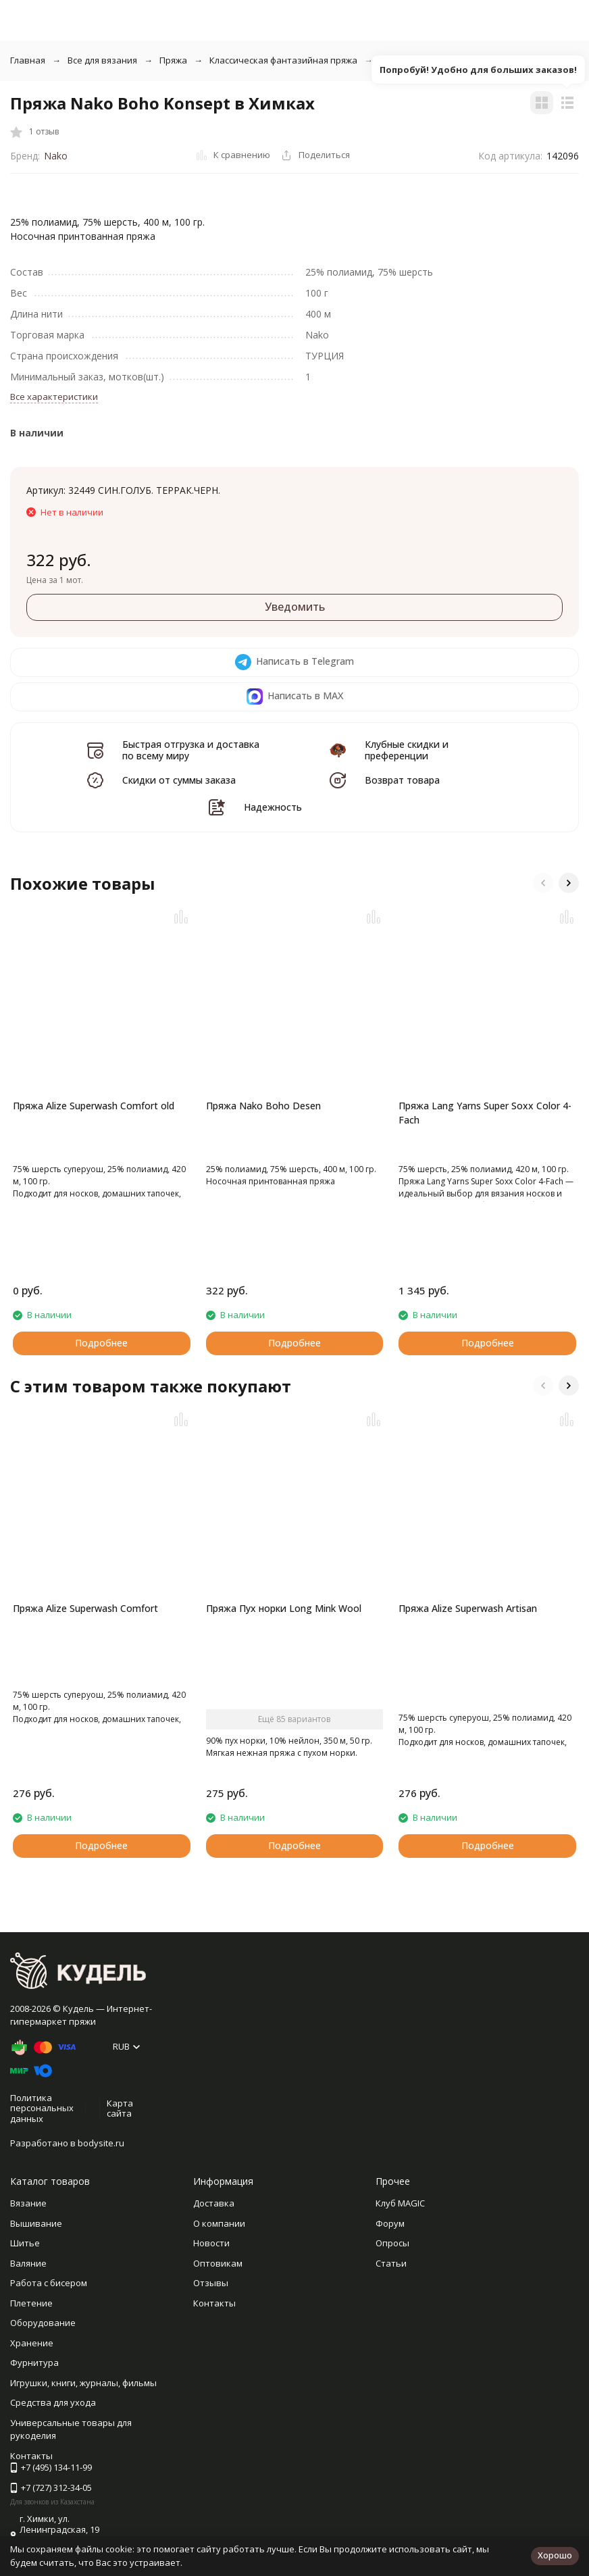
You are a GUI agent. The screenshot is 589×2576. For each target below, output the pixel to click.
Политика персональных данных (42, 2108)
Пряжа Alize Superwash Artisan (468, 1608)
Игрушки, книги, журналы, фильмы (83, 2383)
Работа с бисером (48, 2283)
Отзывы (210, 2283)
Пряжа (173, 60)
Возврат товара (402, 780)
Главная (27, 60)
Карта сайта (120, 2108)
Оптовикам (217, 2263)
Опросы (392, 2243)
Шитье (25, 2243)
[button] (543, 883)
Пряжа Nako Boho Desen (263, 1105)
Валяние (28, 2263)
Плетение (31, 2303)
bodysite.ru (101, 2143)
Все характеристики (54, 396)
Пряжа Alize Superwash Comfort (85, 1608)
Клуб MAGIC (400, 2203)
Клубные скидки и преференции (407, 750)
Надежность (273, 807)
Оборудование (43, 2323)
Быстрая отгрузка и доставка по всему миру (190, 750)
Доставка (213, 2203)
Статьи (391, 2263)
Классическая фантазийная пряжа (283, 60)
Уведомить (295, 606)
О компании (219, 2223)
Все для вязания (102, 60)
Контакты (214, 2303)
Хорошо (555, 2555)
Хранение (31, 2343)
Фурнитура (34, 2362)
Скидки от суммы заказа (179, 780)
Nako (56, 155)
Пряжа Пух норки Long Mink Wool (283, 1608)
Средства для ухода (53, 2402)
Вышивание (36, 2223)
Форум (390, 2223)
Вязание (28, 2203)
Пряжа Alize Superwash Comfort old (93, 1105)
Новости (211, 2243)
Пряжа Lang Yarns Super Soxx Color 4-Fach (485, 1112)
